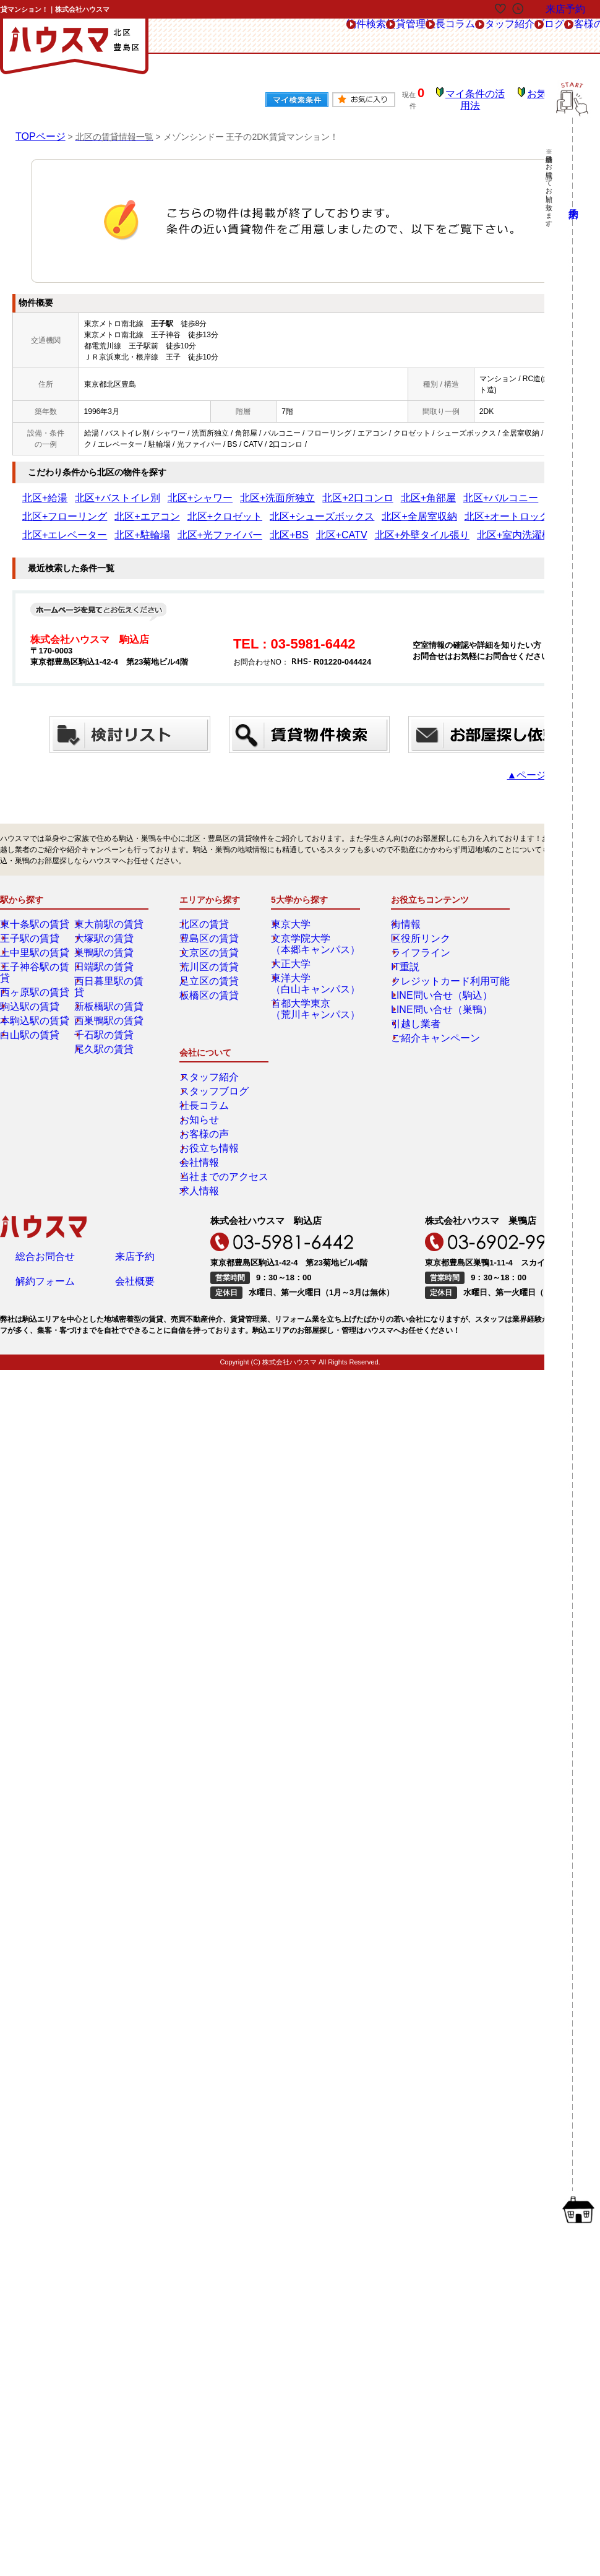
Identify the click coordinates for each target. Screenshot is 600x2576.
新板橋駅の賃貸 (109, 986)
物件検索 (200, 36)
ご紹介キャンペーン (420, 1029)
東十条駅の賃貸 (35, 915)
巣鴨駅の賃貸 (106, 943)
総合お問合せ (45, 1097)
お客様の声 (517, 36)
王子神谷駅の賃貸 (39, 958)
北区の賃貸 (207, 915)
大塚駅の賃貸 (106, 929)
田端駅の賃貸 (106, 958)
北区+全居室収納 (200, 508)
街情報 (398, 915)
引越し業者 (405, 1014)
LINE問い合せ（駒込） (425, 986)
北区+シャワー (159, 489)
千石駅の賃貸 (106, 1014)
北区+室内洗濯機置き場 (140, 526)
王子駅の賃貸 (31, 929)
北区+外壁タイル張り (57, 526)
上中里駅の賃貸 (35, 943)
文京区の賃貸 (211, 943)
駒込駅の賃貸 (31, 986)
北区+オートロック (267, 508)
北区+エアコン (523, 489)
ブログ (458, 36)
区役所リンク (409, 929)
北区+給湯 (39, 489)
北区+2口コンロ (281, 489)
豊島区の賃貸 (211, 929)
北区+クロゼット (50, 508)
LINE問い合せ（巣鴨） (425, 1000)
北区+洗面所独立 (219, 489)
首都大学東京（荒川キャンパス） (313, 1000)
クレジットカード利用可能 (431, 972)
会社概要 (135, 1125)
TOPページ (37, 127)
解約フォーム (45, 1125)
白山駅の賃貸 (31, 1014)
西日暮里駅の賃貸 (113, 972)
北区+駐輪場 (398, 508)
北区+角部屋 (336, 489)
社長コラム (323, 36)
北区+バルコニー (392, 489)
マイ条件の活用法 (484, 96)
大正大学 (295, 954)
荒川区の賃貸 (211, 958)
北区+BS (512, 508)
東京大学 (295, 915)
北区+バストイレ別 (95, 489)
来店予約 (135, 1097)
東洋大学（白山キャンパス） (313, 974)
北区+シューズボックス (125, 508)
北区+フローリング (460, 489)
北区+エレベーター (339, 508)
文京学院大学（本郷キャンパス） (313, 935)
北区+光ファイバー (459, 508)
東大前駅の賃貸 (109, 915)
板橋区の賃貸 (211, 986)
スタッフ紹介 (395, 36)
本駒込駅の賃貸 (35, 1000)
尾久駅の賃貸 (106, 1029)
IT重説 (398, 958)
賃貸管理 (260, 36)
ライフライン (409, 943)
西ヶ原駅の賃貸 (35, 972)
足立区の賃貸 (211, 972)
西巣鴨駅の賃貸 (109, 1000)
